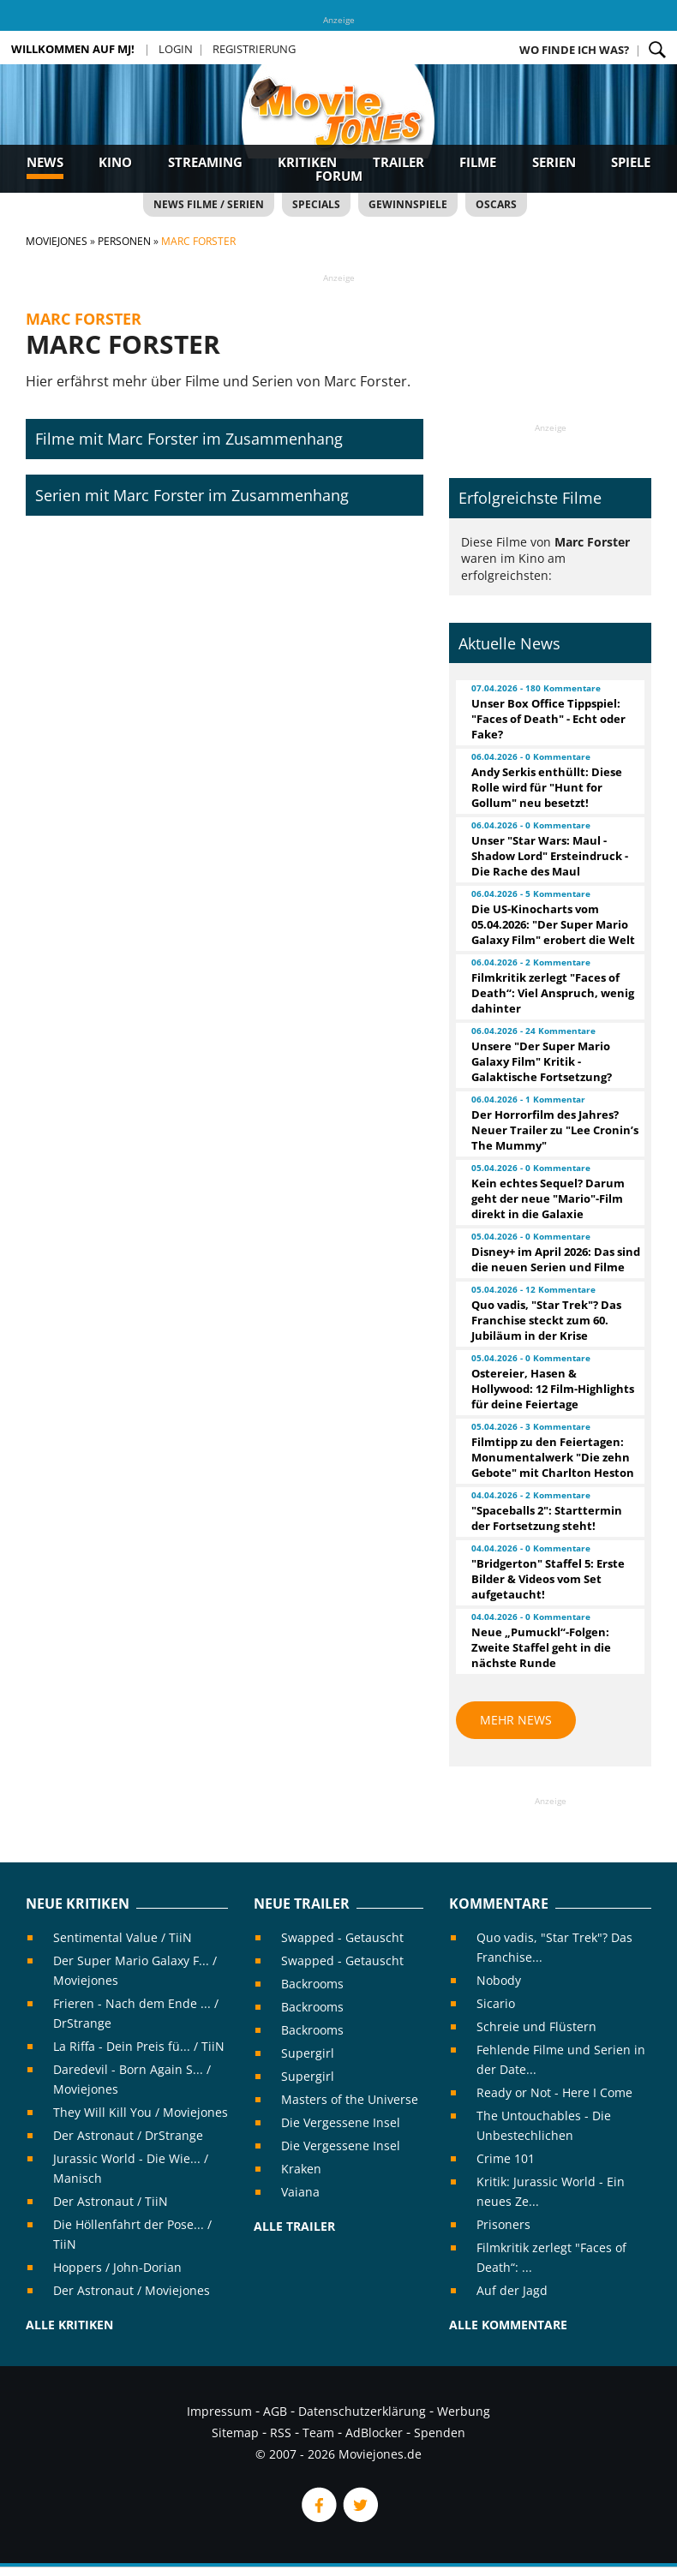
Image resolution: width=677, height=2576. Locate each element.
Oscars (496, 204)
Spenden (439, 2432)
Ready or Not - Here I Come (554, 2092)
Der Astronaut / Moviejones (131, 2290)
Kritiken (307, 161)
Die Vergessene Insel (340, 2122)
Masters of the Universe (349, 2099)
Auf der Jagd (512, 2290)
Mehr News (516, 1720)
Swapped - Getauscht (342, 1937)
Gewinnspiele (407, 204)
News (45, 161)
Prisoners (503, 2224)
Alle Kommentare (508, 2324)
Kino (115, 161)
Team (318, 2432)
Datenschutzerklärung (362, 2411)
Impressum (219, 2411)
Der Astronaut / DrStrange (128, 2135)
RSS (280, 2432)
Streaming (205, 161)
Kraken (301, 2169)
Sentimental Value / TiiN (122, 1937)
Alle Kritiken (69, 2324)
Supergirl (307, 2053)
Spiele (630, 161)
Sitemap (235, 2432)
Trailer (398, 161)
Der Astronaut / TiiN (110, 2201)
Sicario (495, 2003)
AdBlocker (374, 2432)
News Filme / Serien (208, 204)
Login (176, 49)
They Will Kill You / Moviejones (140, 2112)
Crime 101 (505, 2158)
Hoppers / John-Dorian (117, 2267)
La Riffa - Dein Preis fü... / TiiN (139, 2046)
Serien (554, 161)
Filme (477, 161)
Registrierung (254, 49)
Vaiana (300, 2192)
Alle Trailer (294, 2226)
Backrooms (312, 1983)
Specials (316, 204)
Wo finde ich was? (574, 49)
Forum (338, 175)
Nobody (498, 1980)
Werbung (463, 2411)
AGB (275, 2411)
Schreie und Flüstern (536, 2026)
